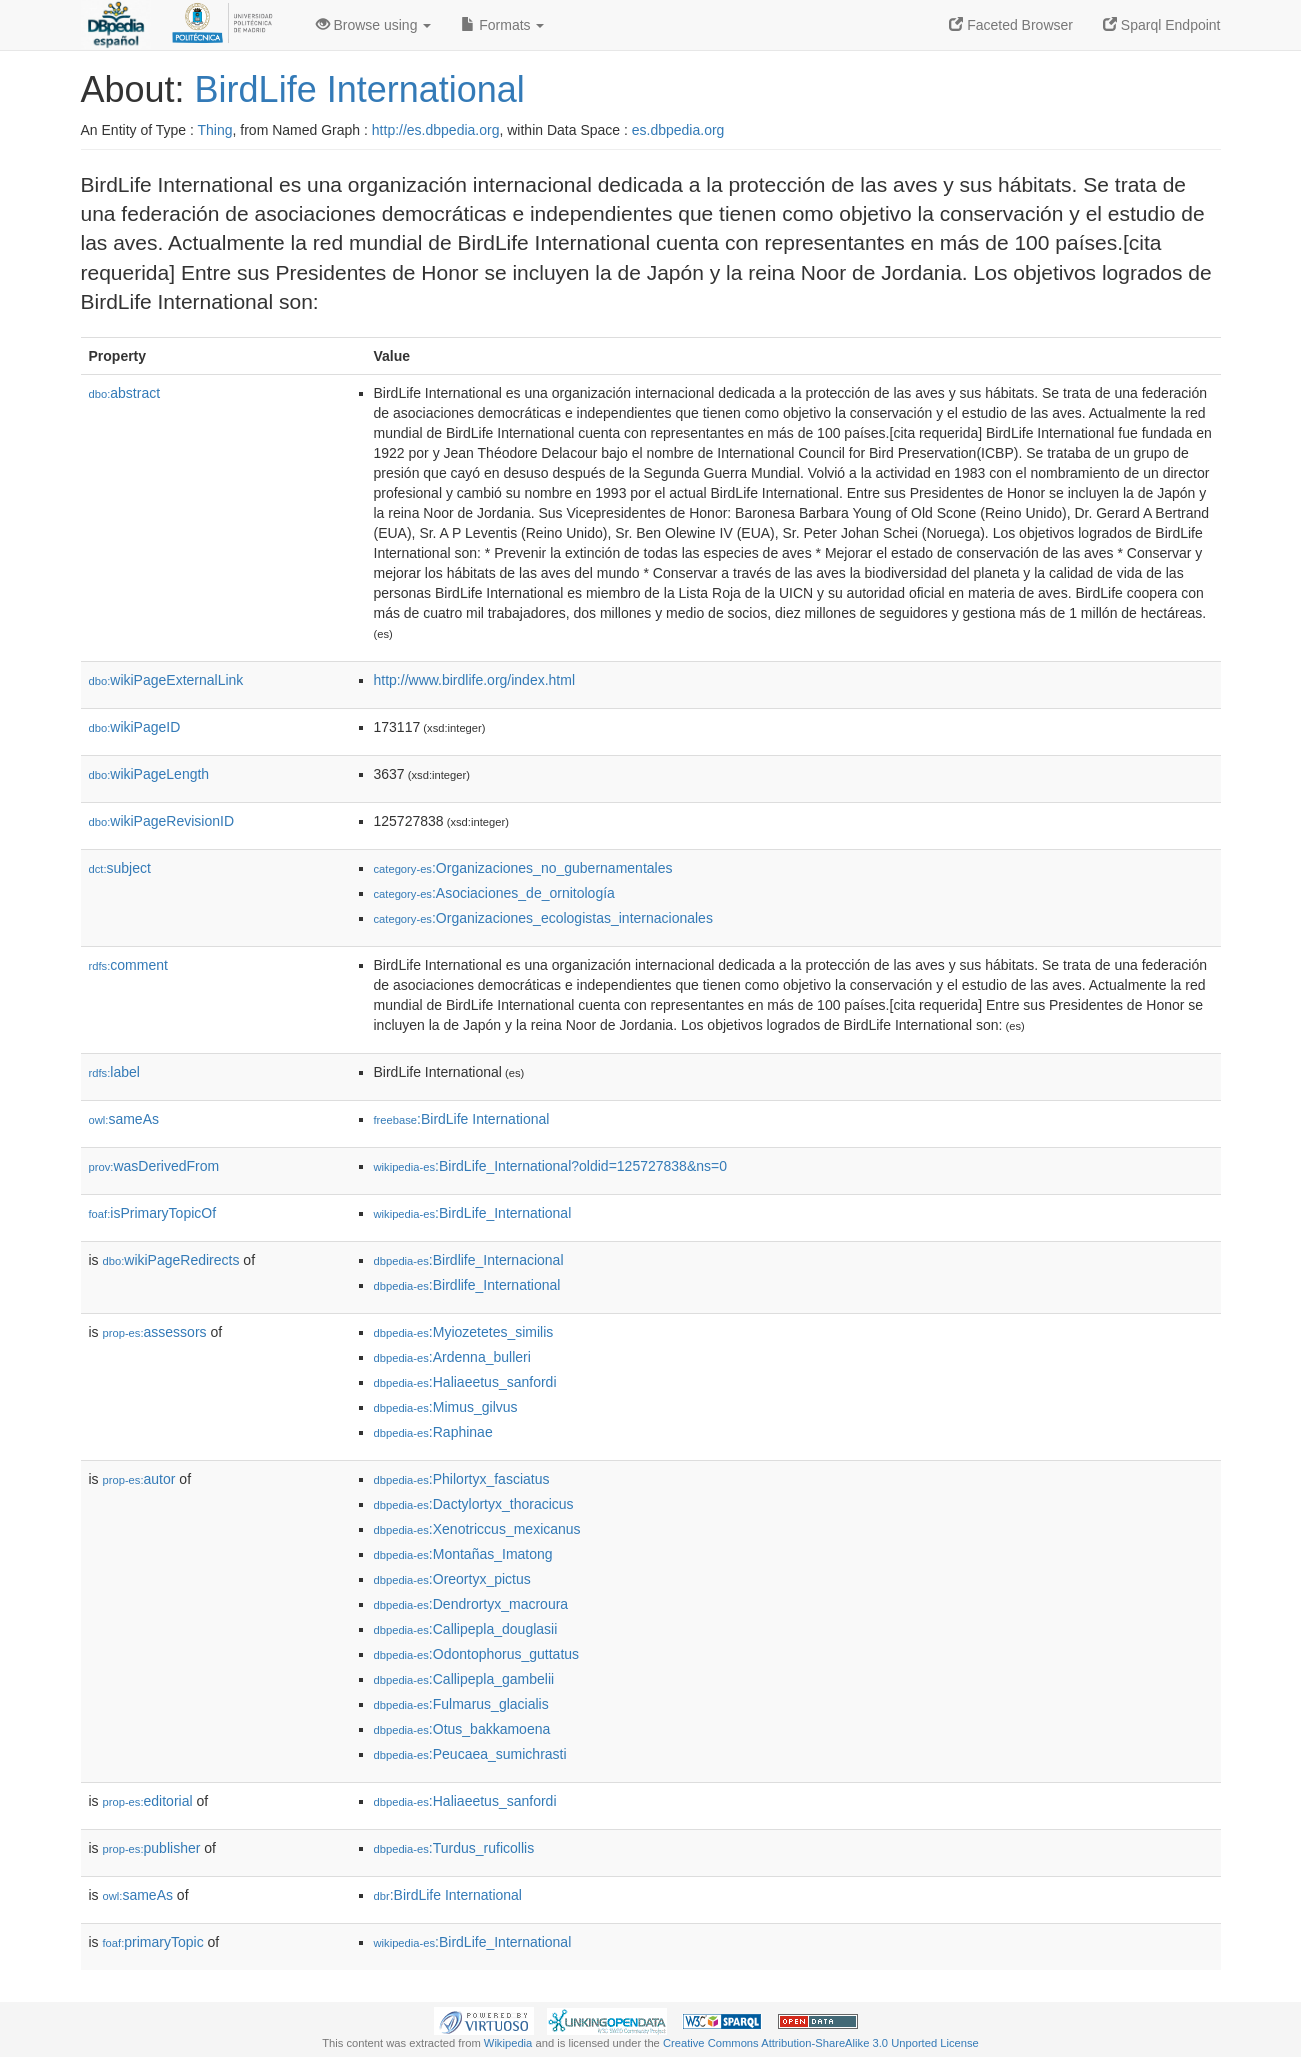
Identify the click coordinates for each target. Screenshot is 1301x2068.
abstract (125, 393)
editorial (148, 1801)
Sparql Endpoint (1162, 25)
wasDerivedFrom (154, 1166)
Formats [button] (502, 25)
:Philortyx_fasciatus (462, 1479)
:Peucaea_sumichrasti (470, 1754)
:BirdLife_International (473, 1213)
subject (120, 868)
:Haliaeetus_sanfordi (465, 1382)
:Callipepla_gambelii (464, 1679)
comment (128, 965)
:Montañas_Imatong (463, 1554)
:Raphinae (433, 1432)
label (114, 1072)
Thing (215, 130)
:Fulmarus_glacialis (461, 1704)
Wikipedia (508, 2043)
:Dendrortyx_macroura (471, 1604)
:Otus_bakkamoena (462, 1729)
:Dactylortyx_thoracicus (474, 1504)
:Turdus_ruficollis (454, 1848)
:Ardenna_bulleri (452, 1357)
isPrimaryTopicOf (153, 1213)
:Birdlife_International (467, 1285)
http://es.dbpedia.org (436, 130)
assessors (155, 1332)
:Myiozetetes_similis (464, 1332)
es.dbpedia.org (678, 130)
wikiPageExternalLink (166, 680)
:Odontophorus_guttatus (477, 1654)
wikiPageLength (149, 774)
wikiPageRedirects (171, 1260)
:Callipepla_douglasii (466, 1629)
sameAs (124, 1119)
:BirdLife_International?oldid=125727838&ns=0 (550, 1166)
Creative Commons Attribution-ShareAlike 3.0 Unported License (821, 2043)
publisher (152, 1848)
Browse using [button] (374, 25)
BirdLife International (360, 89)
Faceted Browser (1011, 25)
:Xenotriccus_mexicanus (477, 1529)
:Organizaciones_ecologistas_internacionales (543, 918)
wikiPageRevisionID (162, 821)
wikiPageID (135, 727)
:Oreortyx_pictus (452, 1579)
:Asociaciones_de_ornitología (494, 893)
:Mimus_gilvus (446, 1407)
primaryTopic (153, 1942)
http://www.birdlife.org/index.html (475, 680)
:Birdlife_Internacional (469, 1260)
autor (139, 1479)
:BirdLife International (462, 1119)
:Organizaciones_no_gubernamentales (523, 868)
